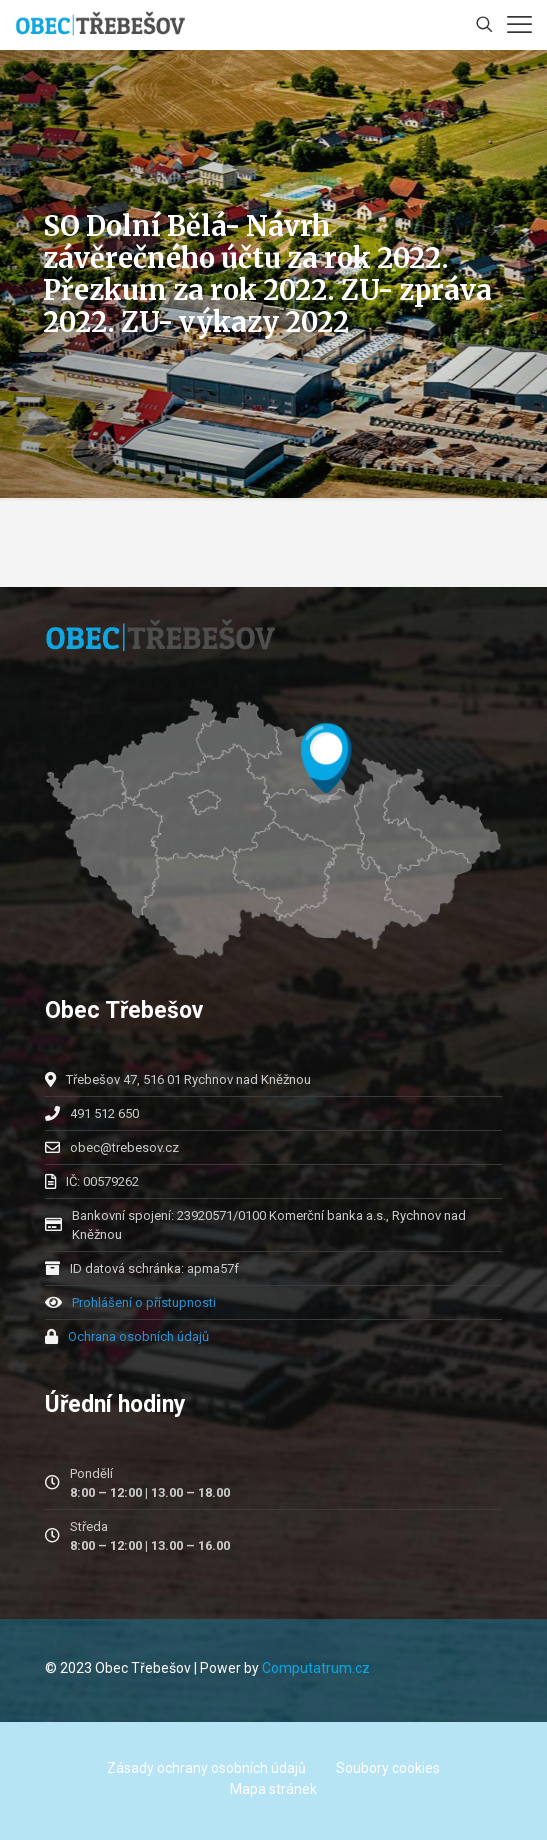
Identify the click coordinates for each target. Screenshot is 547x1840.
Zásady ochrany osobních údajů (206, 1768)
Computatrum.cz (316, 1668)
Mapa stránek (273, 1789)
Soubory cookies (388, 1768)
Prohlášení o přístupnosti (144, 1302)
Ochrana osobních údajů (138, 1336)
